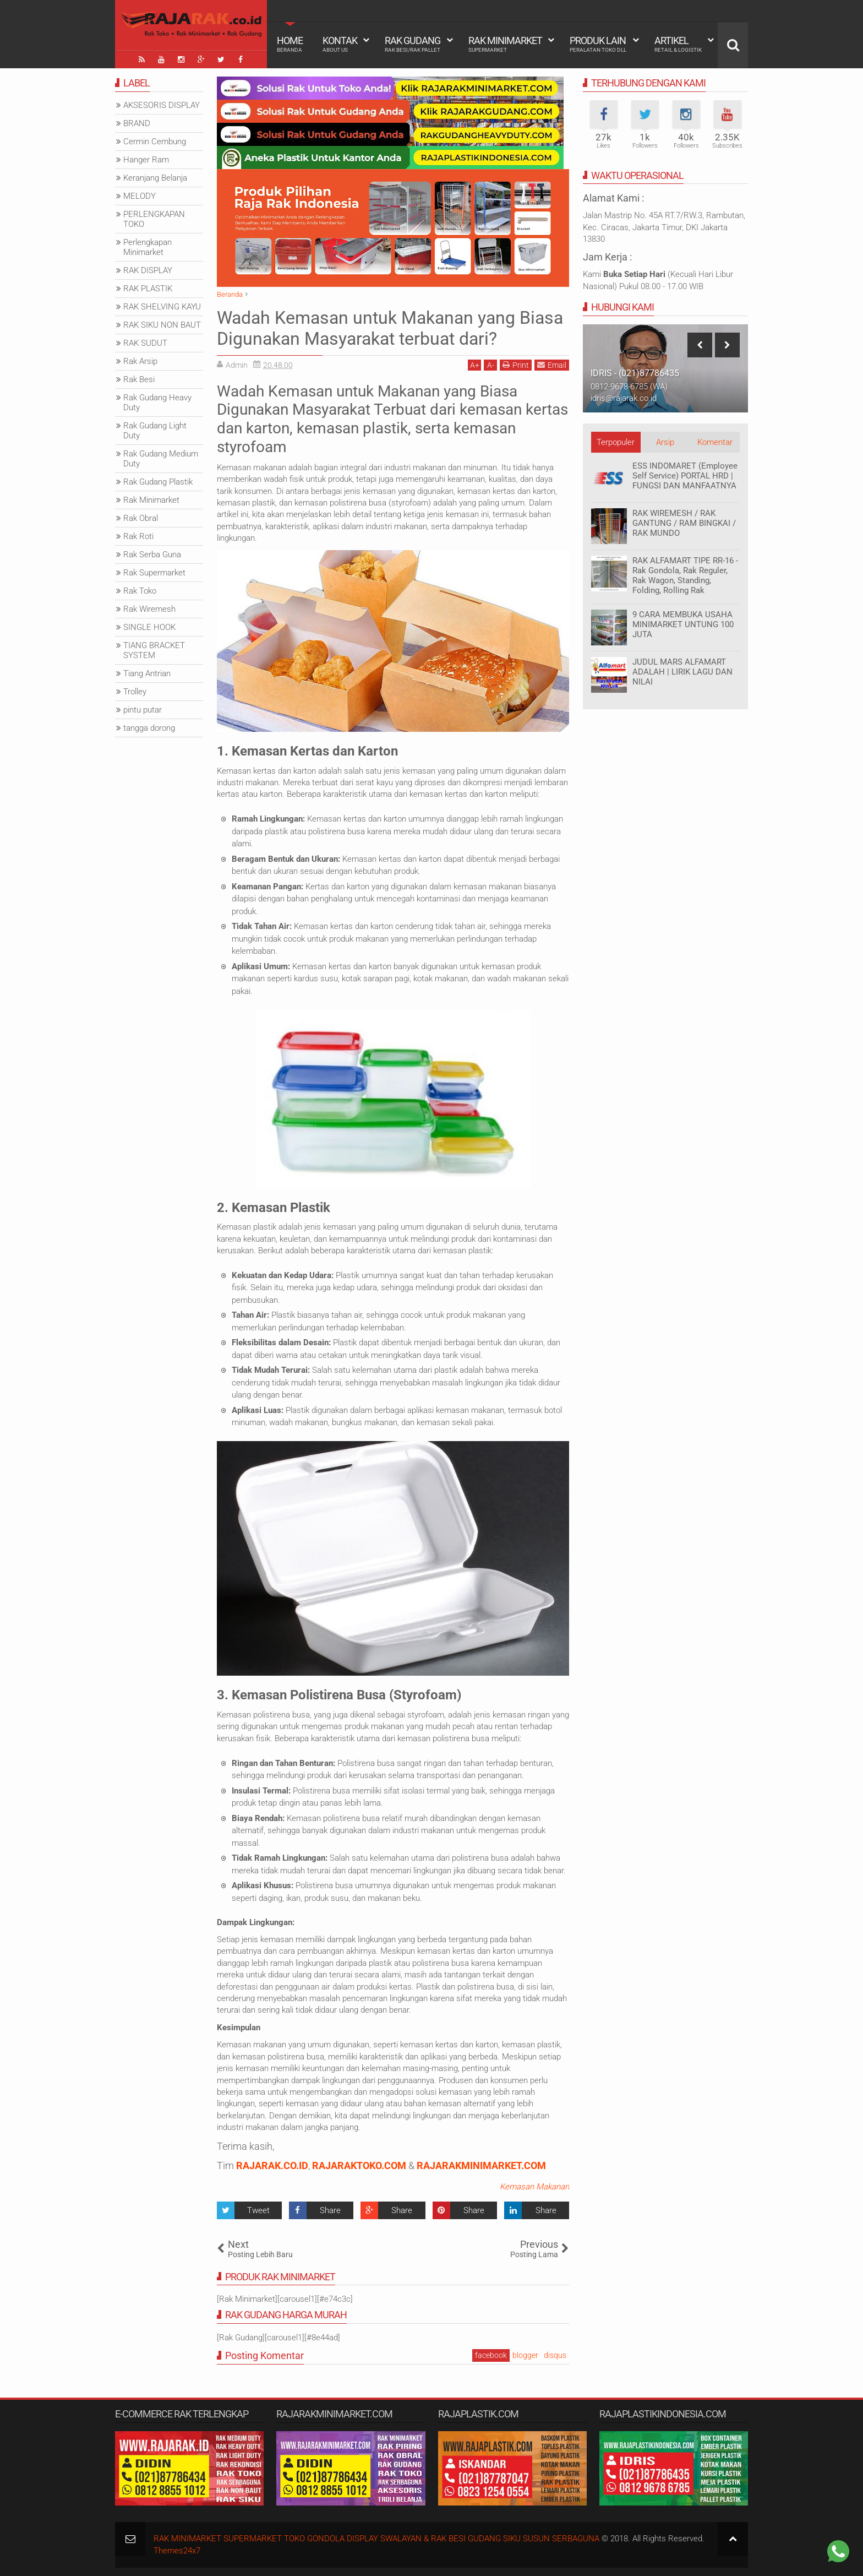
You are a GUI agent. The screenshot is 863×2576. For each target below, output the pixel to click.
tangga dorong (149, 728)
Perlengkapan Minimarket (147, 247)
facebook (491, 2355)
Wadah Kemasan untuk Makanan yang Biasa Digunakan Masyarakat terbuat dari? (390, 328)
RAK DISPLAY (147, 270)
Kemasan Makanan (534, 2187)
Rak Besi (139, 379)
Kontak (340, 44)
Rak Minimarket (505, 44)
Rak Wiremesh (149, 609)
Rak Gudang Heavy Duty (157, 402)
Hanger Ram (146, 160)
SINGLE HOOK (149, 627)
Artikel (678, 44)
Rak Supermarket (154, 573)
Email (551, 365)
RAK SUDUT (145, 343)
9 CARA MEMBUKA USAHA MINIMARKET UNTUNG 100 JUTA (683, 624)
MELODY (139, 196)
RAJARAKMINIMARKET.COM (481, 2165)
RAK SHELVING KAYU (162, 307)
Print (515, 365)
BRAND (136, 123)
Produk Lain (598, 44)
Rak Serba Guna (152, 554)
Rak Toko (139, 591)
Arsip (665, 442)
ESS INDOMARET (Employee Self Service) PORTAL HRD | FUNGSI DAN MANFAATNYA (685, 476)
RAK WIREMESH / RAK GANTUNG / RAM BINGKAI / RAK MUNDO (684, 523)
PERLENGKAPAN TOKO (154, 219)
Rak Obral (140, 518)
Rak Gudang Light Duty (155, 431)
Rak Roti (138, 536)
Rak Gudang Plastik (158, 482)
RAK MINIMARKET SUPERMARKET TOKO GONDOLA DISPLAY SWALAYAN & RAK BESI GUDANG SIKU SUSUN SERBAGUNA (376, 2539)
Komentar (715, 442)
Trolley (134, 692)
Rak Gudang (412, 44)
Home (290, 44)
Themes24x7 (177, 2551)
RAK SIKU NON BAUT (162, 325)
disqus (555, 2355)
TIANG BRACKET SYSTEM (154, 650)
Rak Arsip (140, 361)
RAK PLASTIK (147, 289)
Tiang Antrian (147, 673)
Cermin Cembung (154, 141)
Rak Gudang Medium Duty (160, 459)
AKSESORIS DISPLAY (161, 105)
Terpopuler (616, 442)
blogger (525, 2355)
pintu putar (142, 710)
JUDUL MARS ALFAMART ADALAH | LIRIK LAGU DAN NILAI (682, 672)
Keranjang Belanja (155, 178)
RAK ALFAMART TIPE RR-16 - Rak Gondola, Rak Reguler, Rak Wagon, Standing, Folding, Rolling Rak (685, 575)
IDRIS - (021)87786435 (635, 373)
